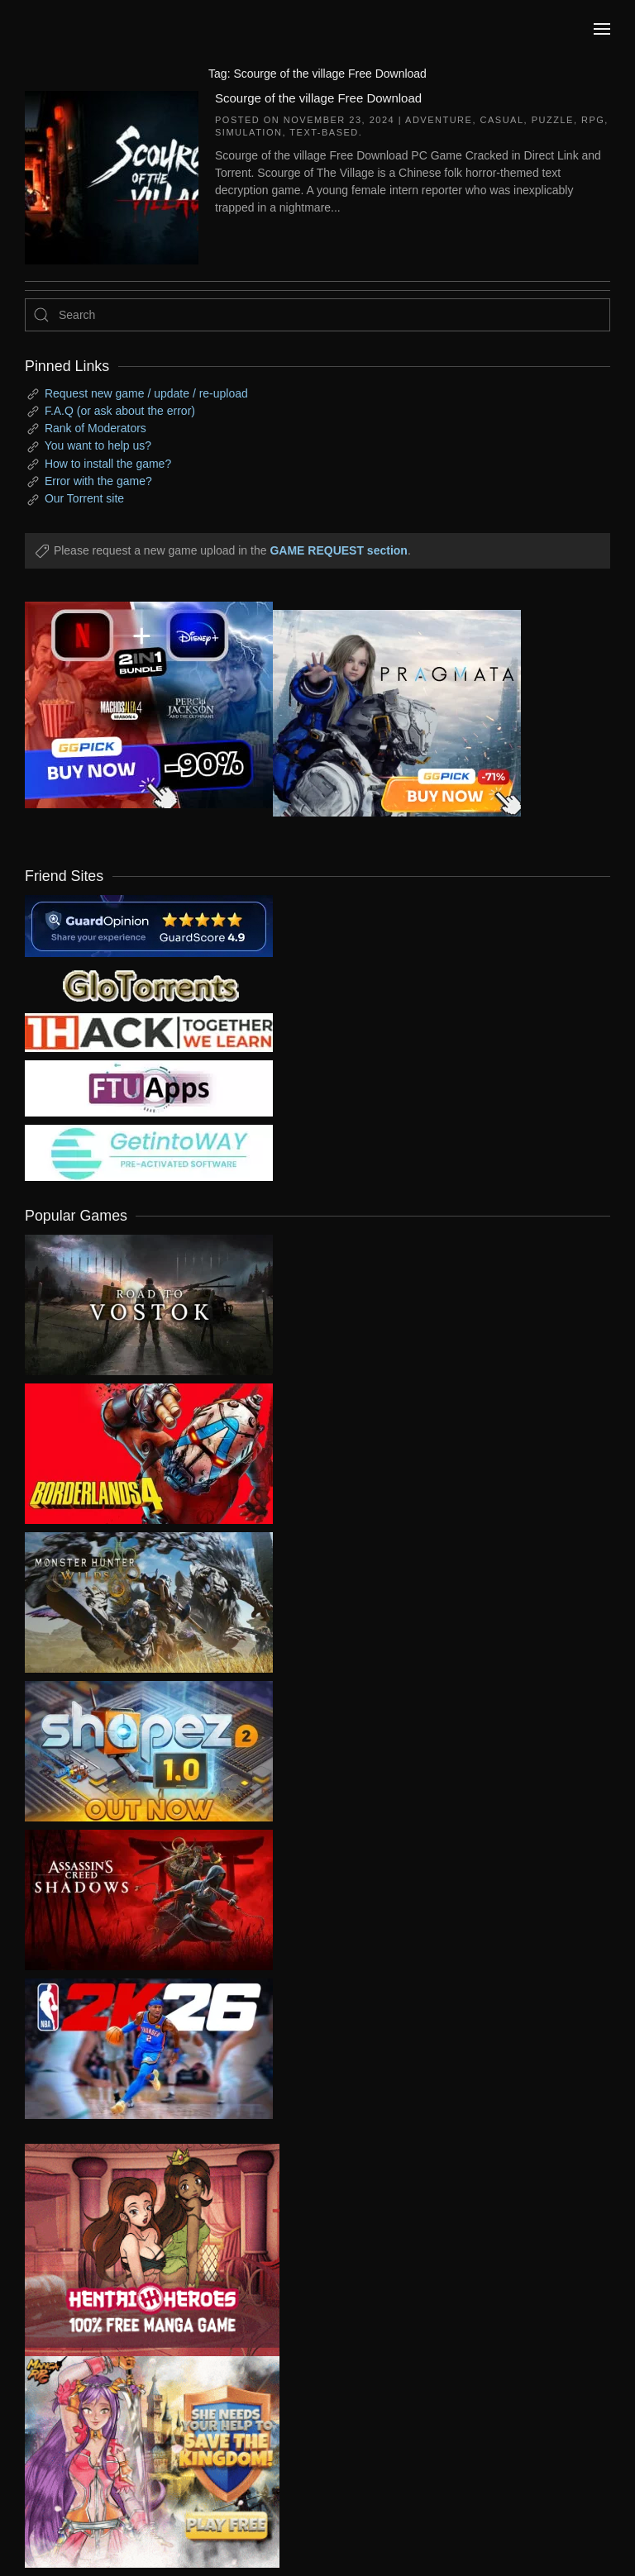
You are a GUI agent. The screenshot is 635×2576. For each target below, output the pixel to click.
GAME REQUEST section (338, 550)
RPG (592, 120)
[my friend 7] (149, 1152)
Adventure (438, 120)
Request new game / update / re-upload (146, 393)
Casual (502, 120)
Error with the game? (98, 481)
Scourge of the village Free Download (318, 98)
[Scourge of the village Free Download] (111, 176)
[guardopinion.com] (149, 924)
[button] (602, 29)
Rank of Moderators (95, 428)
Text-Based (323, 132)
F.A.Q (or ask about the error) (120, 410)
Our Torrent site (84, 498)
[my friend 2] (149, 984)
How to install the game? (108, 463)
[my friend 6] (149, 1087)
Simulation (248, 132)
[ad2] (139, 2250)
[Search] (317, 314)
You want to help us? (98, 445)
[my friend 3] (149, 1031)
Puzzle (553, 120)
